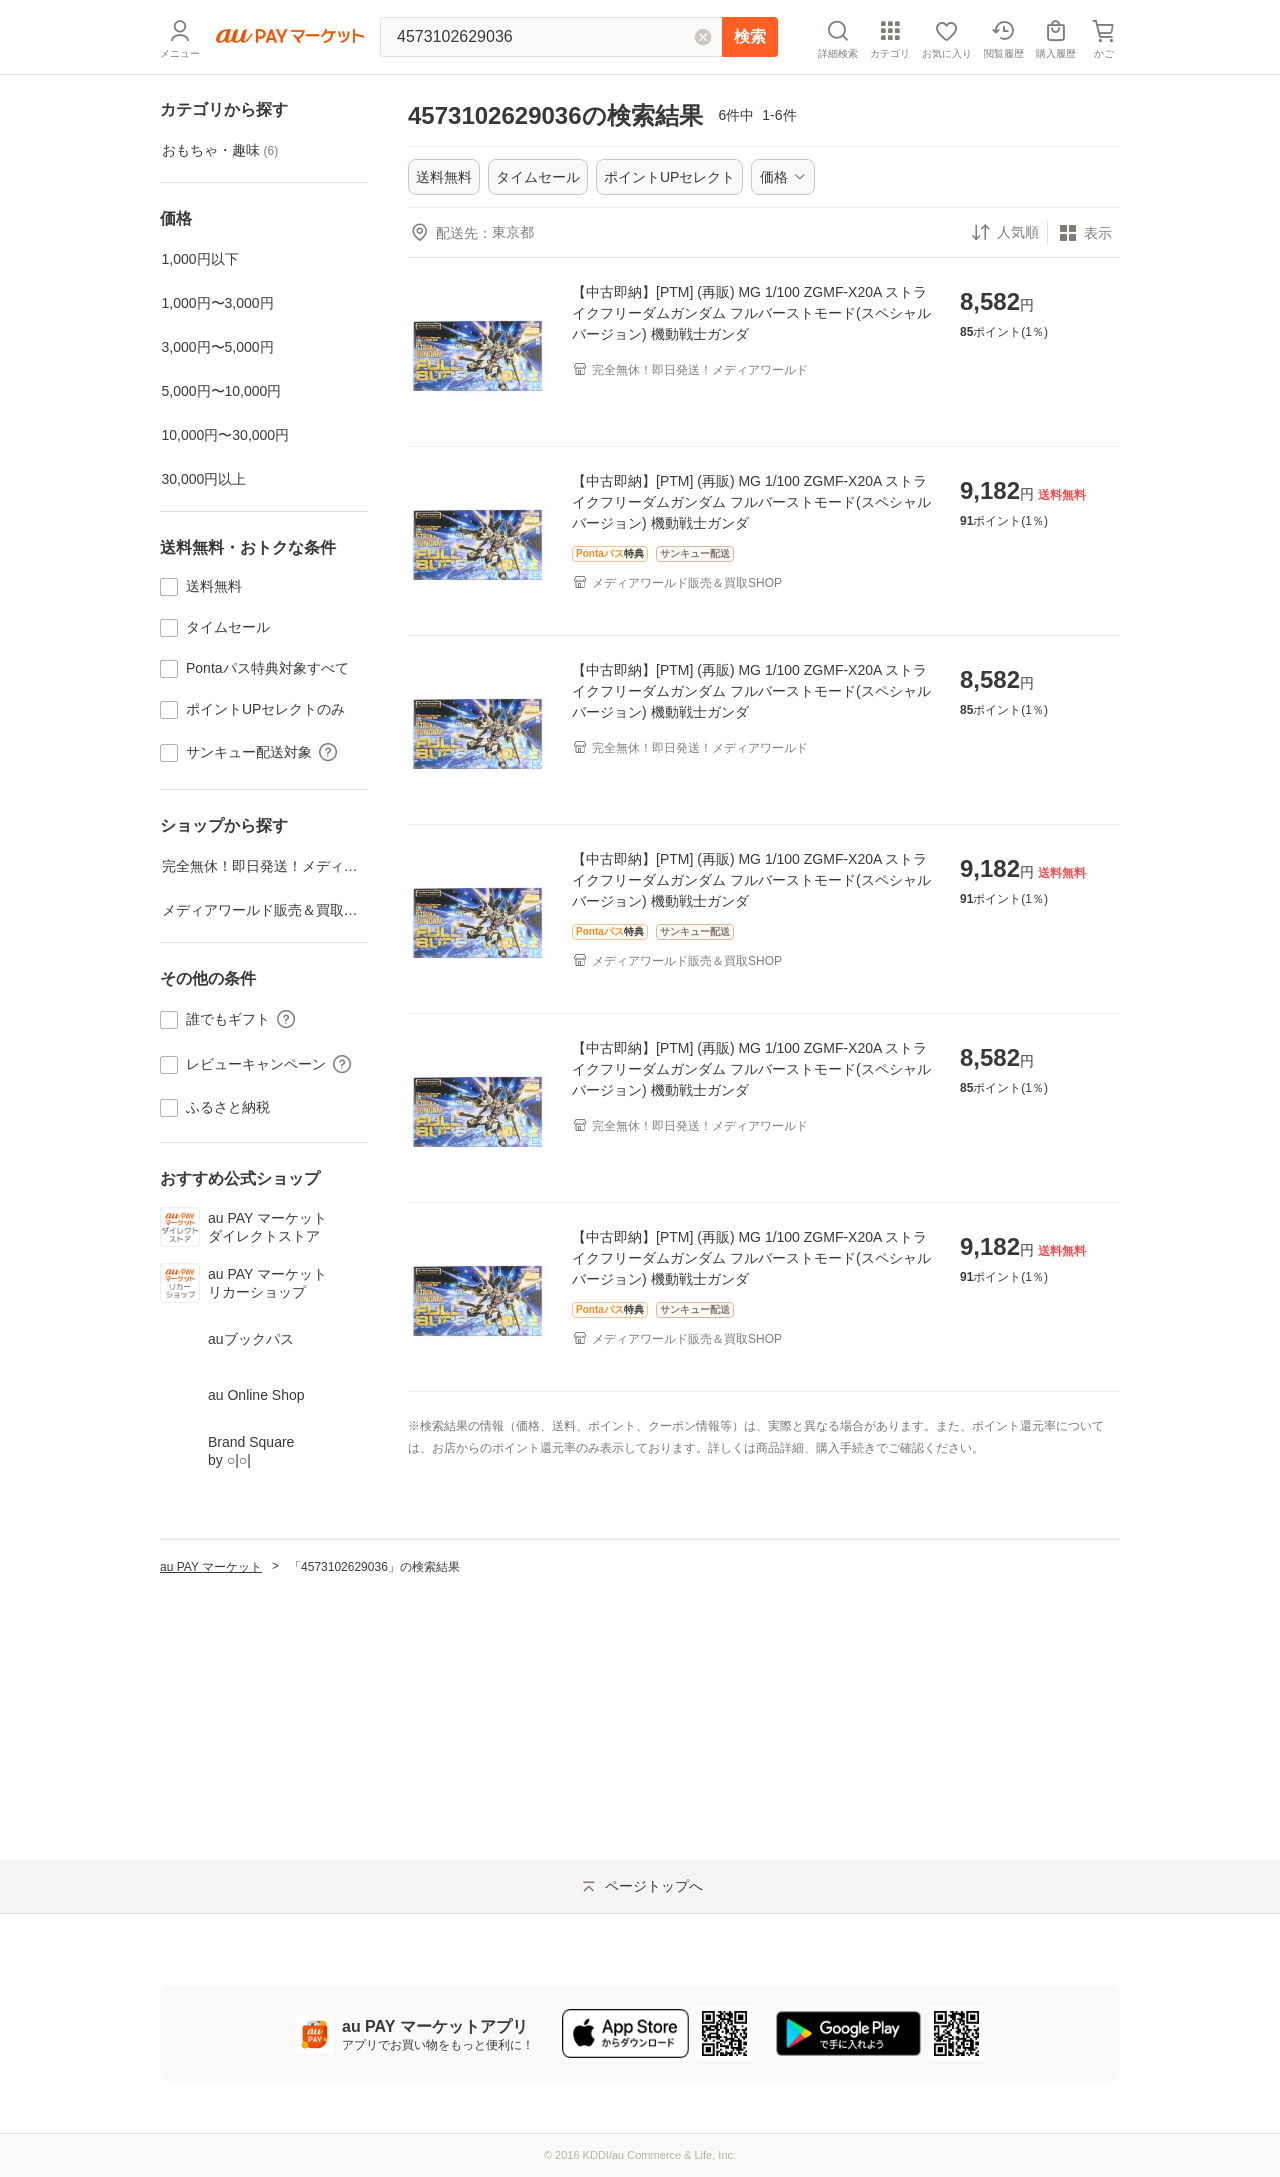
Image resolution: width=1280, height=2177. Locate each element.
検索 (750, 36)
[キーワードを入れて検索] (551, 37)
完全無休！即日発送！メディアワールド (264, 866)
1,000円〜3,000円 (218, 303)
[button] (326, 752)
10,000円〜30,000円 (226, 435)
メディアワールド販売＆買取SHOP (264, 910)
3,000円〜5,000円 (218, 347)
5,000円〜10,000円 (222, 391)
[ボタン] (783, 177)
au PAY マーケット (211, 1768)
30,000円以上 (204, 479)
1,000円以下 (200, 259)
